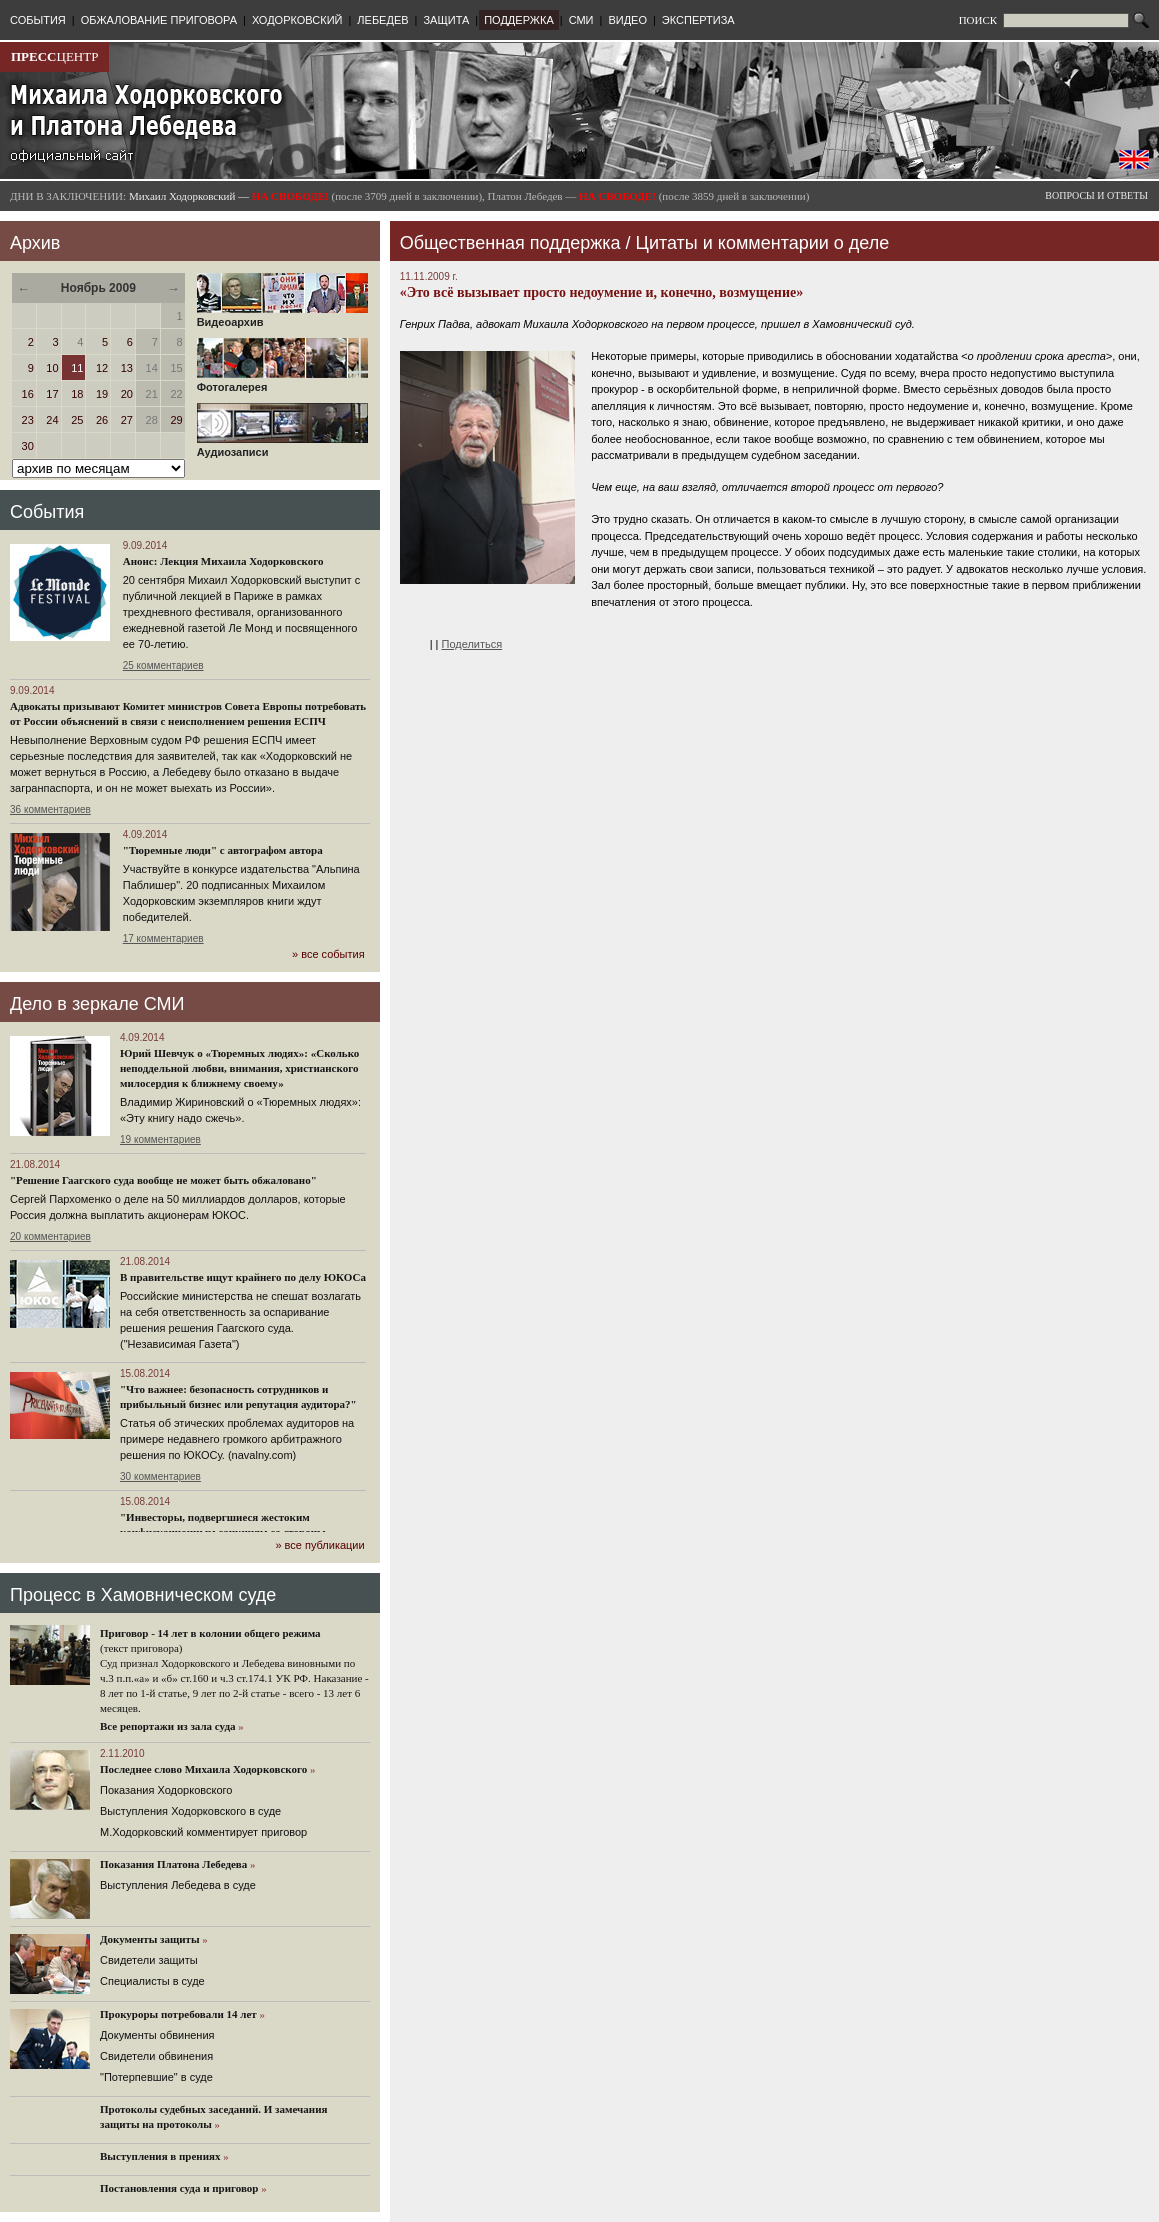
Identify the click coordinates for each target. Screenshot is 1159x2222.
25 (77, 420)
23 (28, 420)
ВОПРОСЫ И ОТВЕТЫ (1096, 195)
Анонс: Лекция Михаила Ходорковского (223, 561)
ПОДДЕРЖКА (519, 20)
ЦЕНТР (54, 56)
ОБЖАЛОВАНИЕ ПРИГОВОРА (159, 20)
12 (102, 368)
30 (28, 446)
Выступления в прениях (160, 2156)
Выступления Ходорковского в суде (190, 1811)
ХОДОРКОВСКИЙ (297, 20)
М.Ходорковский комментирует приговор (203, 1832)
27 (127, 420)
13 (127, 368)
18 (77, 394)
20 (127, 394)
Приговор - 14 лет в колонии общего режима (210, 1633)
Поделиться (472, 644)
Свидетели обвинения (156, 2056)
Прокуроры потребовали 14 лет (178, 2014)
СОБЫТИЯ (38, 20)
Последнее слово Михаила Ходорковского (203, 1769)
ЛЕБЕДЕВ (382, 20)
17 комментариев (163, 938)
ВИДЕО (627, 20)
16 (28, 394)
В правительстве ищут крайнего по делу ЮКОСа (243, 1277)
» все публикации (319, 1545)
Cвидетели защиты (149, 1960)
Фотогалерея (282, 382)
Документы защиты (150, 1939)
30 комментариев (160, 1476)
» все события (328, 954)
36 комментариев (50, 809)
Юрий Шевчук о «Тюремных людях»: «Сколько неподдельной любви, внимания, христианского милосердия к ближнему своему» (239, 1068)
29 (176, 420)
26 (102, 420)
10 (52, 368)
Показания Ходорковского (166, 1790)
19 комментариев (160, 1139)
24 (52, 420)
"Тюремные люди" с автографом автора (223, 850)
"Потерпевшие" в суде (156, 2077)
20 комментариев (50, 1236)
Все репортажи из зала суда (167, 1726)
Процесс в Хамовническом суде (143, 1595)
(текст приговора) (141, 1648)
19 (102, 394)
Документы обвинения (157, 2035)
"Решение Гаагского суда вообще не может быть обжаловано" (163, 1180)
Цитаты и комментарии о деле (763, 243)
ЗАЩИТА (446, 20)
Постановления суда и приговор (179, 2188)
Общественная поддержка (510, 243)
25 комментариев (163, 665)
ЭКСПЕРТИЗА (698, 20)
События (47, 512)
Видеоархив (282, 317)
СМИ (581, 20)
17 (52, 394)
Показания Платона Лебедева (173, 1864)
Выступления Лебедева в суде (178, 1885)
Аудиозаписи (282, 447)
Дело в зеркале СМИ (97, 1004)
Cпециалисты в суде (152, 1981)
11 (77, 368)
